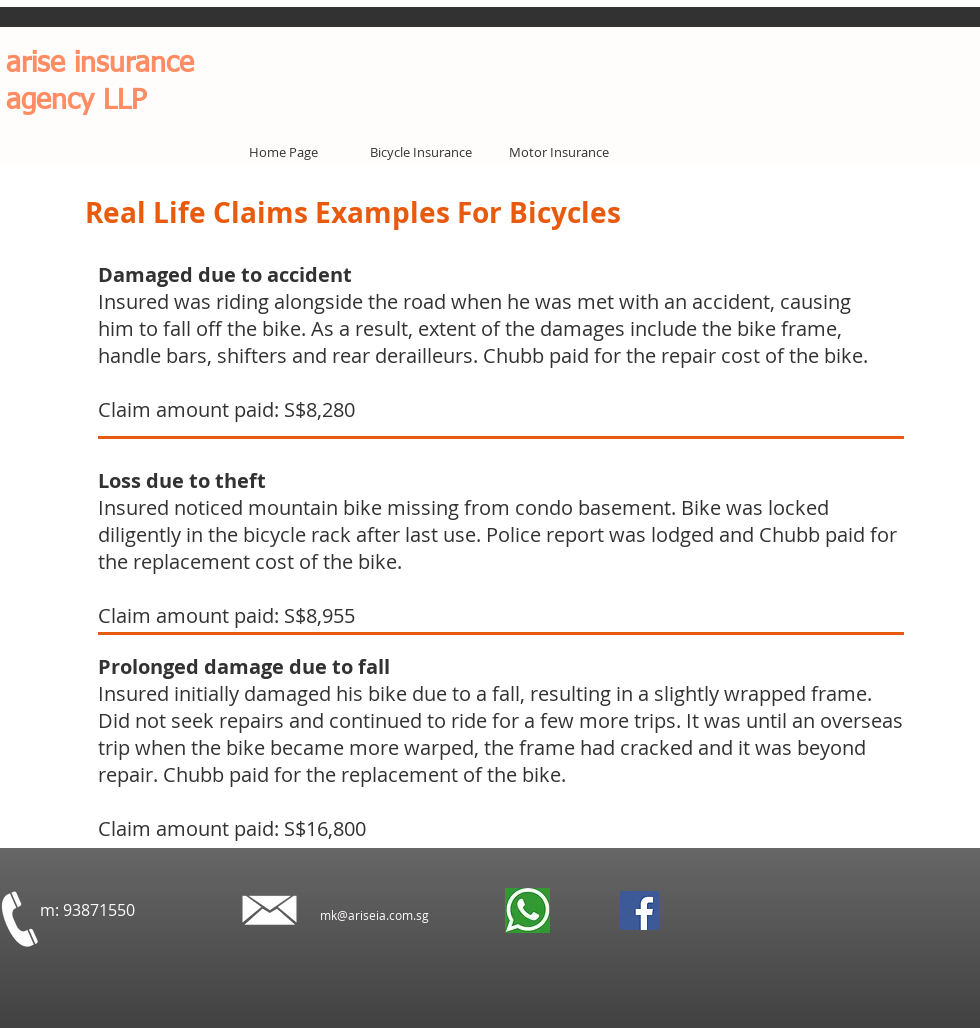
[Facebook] (639, 910)
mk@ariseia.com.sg (374, 915)
